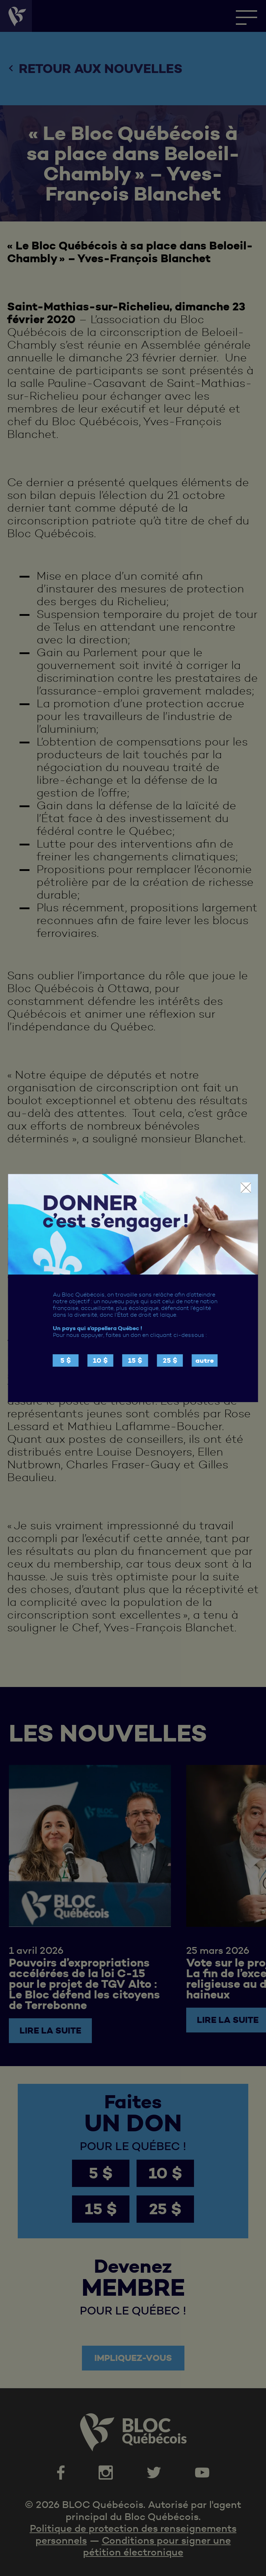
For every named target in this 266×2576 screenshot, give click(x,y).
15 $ (135, 1360)
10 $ (100, 1360)
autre (204, 1360)
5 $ (65, 1360)
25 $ (170, 1360)
